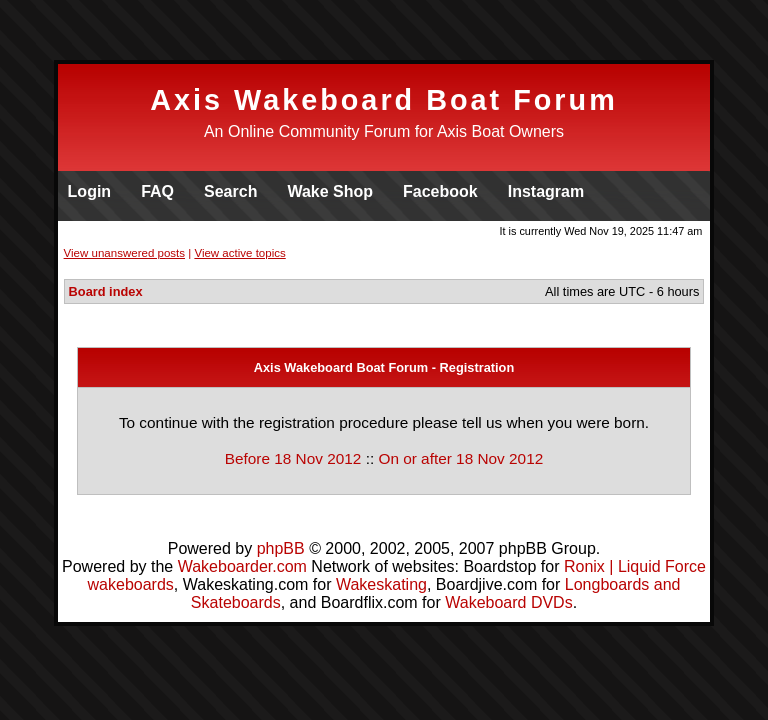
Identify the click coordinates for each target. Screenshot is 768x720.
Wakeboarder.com (242, 566)
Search (230, 191)
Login (90, 191)
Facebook (440, 191)
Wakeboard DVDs (508, 602)
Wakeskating (381, 584)
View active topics (239, 253)
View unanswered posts (124, 253)
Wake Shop (330, 191)
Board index (106, 291)
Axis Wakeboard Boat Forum (384, 100)
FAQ (157, 191)
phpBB (281, 548)
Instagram (546, 191)
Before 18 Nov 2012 (293, 458)
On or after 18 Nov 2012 (460, 458)
